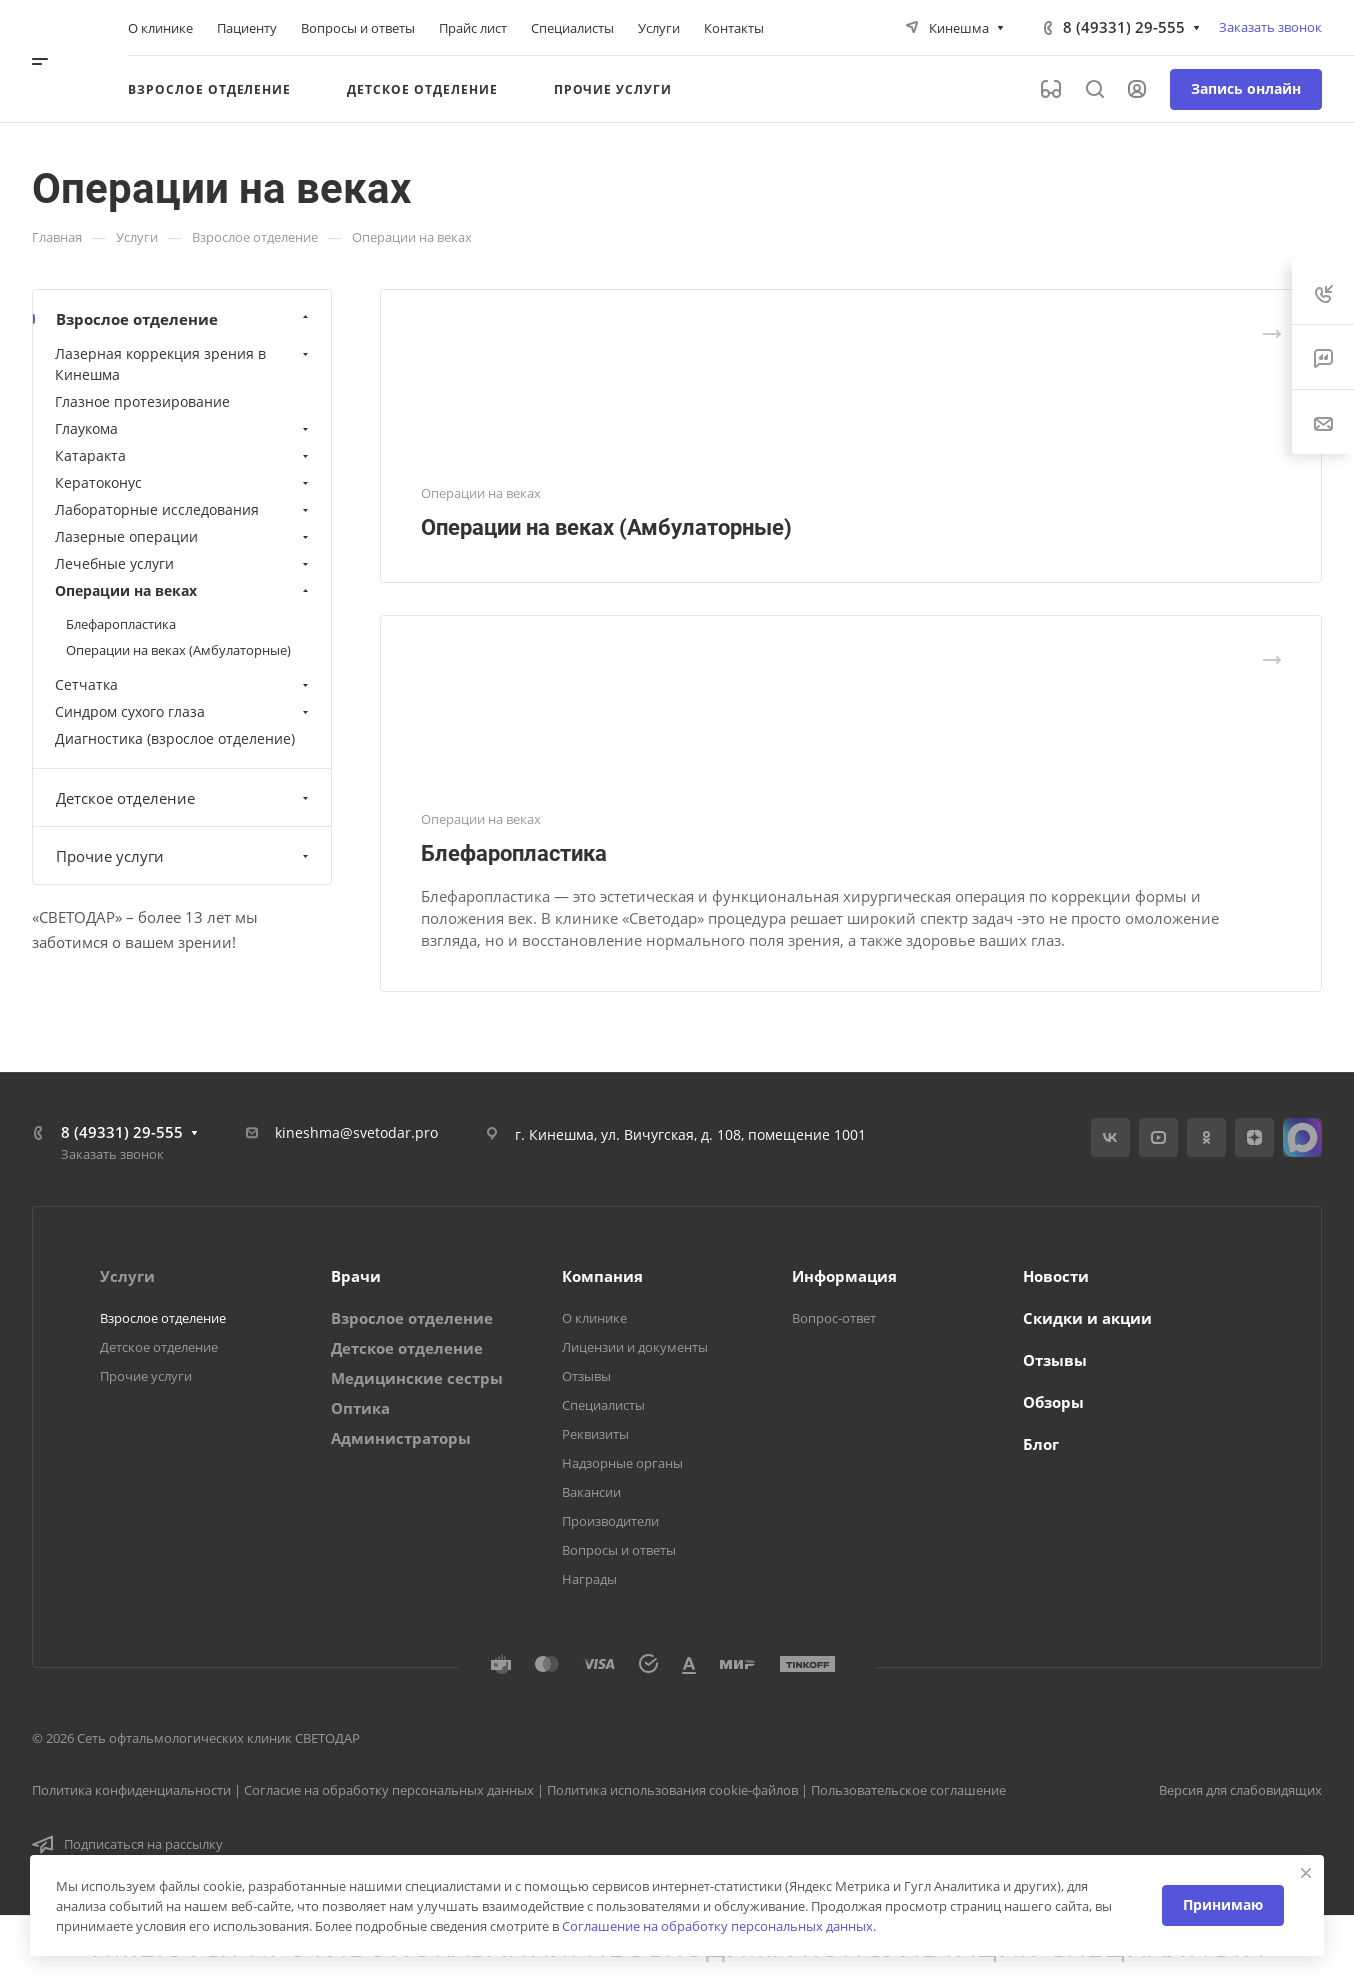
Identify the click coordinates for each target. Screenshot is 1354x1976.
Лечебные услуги (184, 563)
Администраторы (401, 1438)
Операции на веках (184, 590)
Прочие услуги (184, 856)
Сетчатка (184, 684)
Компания (602, 1276)
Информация (844, 1276)
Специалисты (603, 1405)
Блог (1041, 1444)
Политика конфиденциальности (131, 1790)
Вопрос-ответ (834, 1318)
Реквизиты (595, 1434)
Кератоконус (184, 482)
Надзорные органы (622, 1463)
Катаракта (184, 455)
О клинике (594, 1318)
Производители (610, 1521)
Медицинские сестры (417, 1378)
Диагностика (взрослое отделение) (175, 738)
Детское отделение (184, 798)
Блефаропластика (514, 853)
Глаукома (184, 428)
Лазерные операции (184, 536)
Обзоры (1053, 1402)
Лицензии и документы (635, 1347)
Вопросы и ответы (619, 1550)
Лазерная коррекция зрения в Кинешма (184, 364)
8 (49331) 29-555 (1124, 27)
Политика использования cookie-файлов (672, 1790)
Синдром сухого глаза (184, 711)
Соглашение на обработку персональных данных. (719, 1926)
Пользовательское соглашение (908, 1790)
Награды (589, 1579)
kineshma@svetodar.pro (356, 1132)
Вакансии (591, 1492)
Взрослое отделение (184, 319)
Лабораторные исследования (184, 509)
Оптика (360, 1408)
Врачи (356, 1276)
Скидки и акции (1087, 1318)
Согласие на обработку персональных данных (389, 1790)
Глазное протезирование (142, 401)
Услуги (127, 1276)
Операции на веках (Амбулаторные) (606, 527)
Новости (1056, 1276)
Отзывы (586, 1376)
